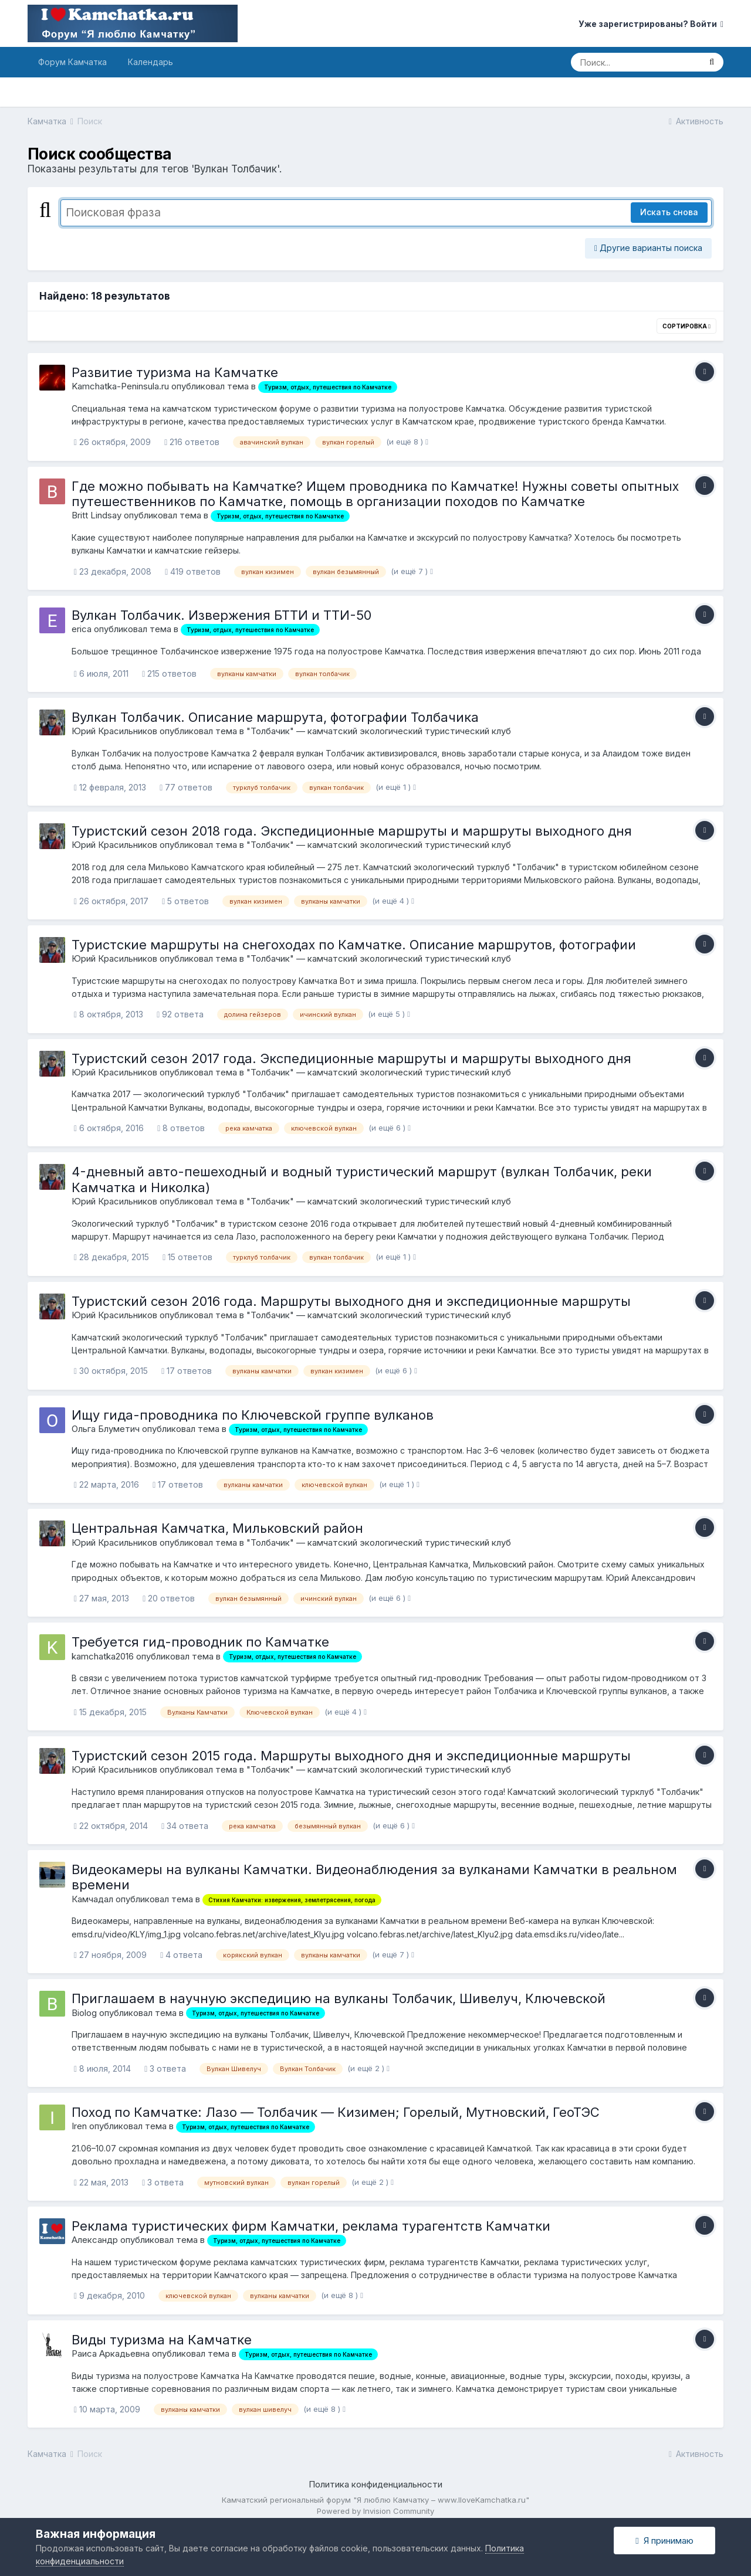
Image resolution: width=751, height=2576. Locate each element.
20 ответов (169, 1598)
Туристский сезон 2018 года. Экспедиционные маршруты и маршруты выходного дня (352, 831)
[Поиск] (635, 62)
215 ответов (169, 673)
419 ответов (193, 571)
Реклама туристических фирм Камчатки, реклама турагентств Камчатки (311, 2226)
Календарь (150, 62)
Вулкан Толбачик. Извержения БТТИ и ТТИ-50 (221, 615)
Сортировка (686, 326)
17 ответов (186, 1371)
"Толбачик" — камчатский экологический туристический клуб (378, 731)
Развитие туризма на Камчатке (175, 372)
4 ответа (181, 1955)
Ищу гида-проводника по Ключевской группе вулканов (253, 1415)
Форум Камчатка (72, 62)
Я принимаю (664, 2540)
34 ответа (184, 1826)
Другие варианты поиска (648, 248)
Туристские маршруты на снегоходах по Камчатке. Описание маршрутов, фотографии (354, 944)
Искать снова (669, 212)
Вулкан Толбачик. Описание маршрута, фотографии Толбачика (275, 717)
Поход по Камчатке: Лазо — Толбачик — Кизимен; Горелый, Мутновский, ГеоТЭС (336, 2112)
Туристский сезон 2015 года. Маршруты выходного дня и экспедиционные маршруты (351, 1755)
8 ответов (181, 1128)
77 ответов (186, 787)
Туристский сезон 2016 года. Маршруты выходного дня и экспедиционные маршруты (351, 1301)
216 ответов (191, 442)
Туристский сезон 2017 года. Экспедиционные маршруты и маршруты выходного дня (351, 1058)
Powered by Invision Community (375, 2511)
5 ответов (185, 901)
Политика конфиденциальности (375, 2484)
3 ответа (165, 2068)
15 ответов (187, 1257)
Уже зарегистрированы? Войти (651, 24)
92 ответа (180, 1014)
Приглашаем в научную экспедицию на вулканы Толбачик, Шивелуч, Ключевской (338, 1998)
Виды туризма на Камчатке (162, 2339)
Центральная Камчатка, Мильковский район (217, 1528)
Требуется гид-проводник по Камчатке (200, 1642)
